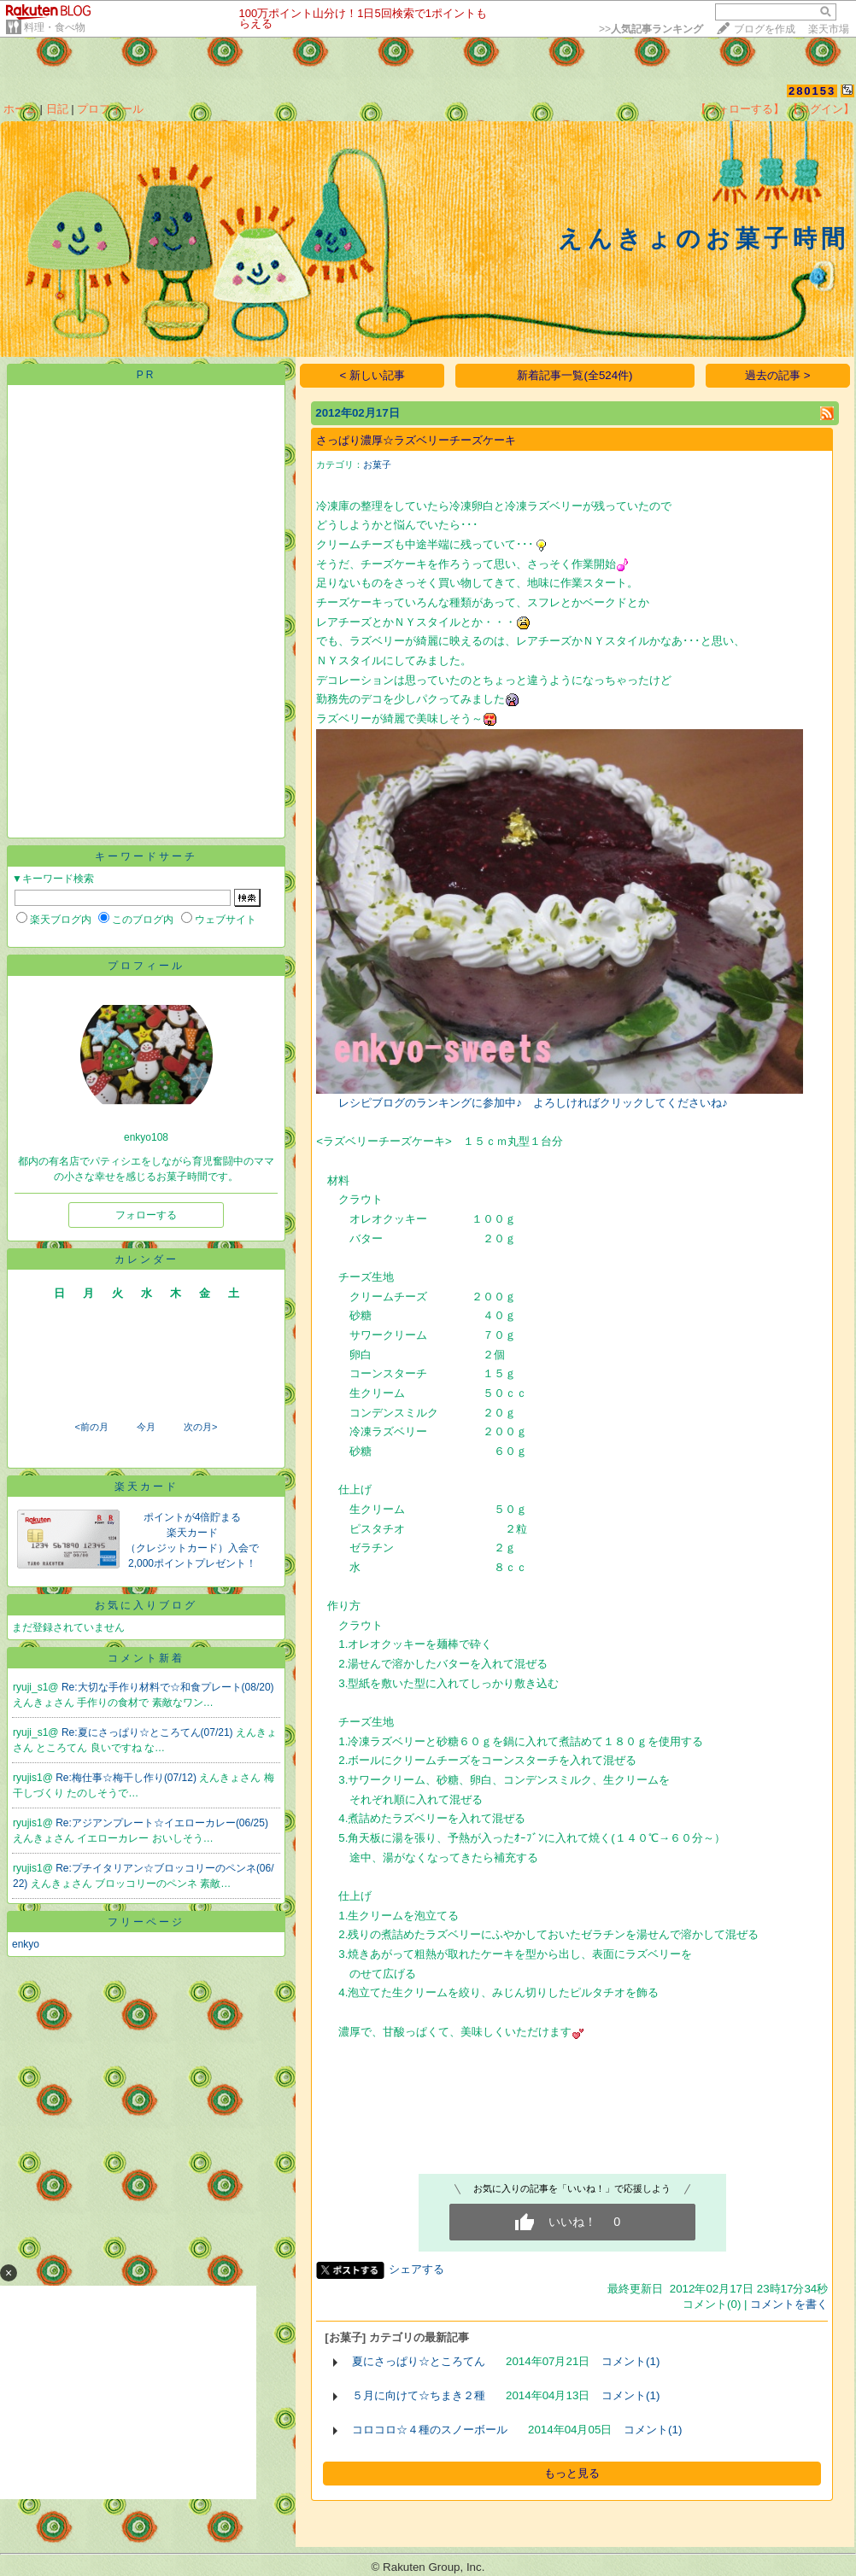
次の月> (200, 1427)
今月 (146, 1427)
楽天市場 (828, 29)
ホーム (20, 108)
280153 (812, 91)
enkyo (25, 1944)
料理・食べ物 (54, 27)
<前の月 (91, 1427)
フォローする (146, 1215)
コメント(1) (630, 2361)
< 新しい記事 (373, 375)
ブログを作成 (764, 29)
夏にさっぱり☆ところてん (418, 2361)
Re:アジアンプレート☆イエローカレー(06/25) (162, 1823)
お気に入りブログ (146, 1605)
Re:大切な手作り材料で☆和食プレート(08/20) (168, 1687)
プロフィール (110, 108)
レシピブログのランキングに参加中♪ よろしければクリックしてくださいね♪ (532, 1102)
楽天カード (146, 1486)
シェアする (416, 2269)
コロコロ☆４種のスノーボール (429, 2429)
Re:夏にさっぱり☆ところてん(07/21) (149, 1732)
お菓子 (377, 464)
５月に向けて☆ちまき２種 (418, 2395)
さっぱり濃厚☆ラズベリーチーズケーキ (416, 440)
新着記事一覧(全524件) (574, 375)
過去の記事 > (778, 375)
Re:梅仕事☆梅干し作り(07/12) (127, 1778)
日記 (57, 108)
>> (651, 29)
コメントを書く (789, 2304)
